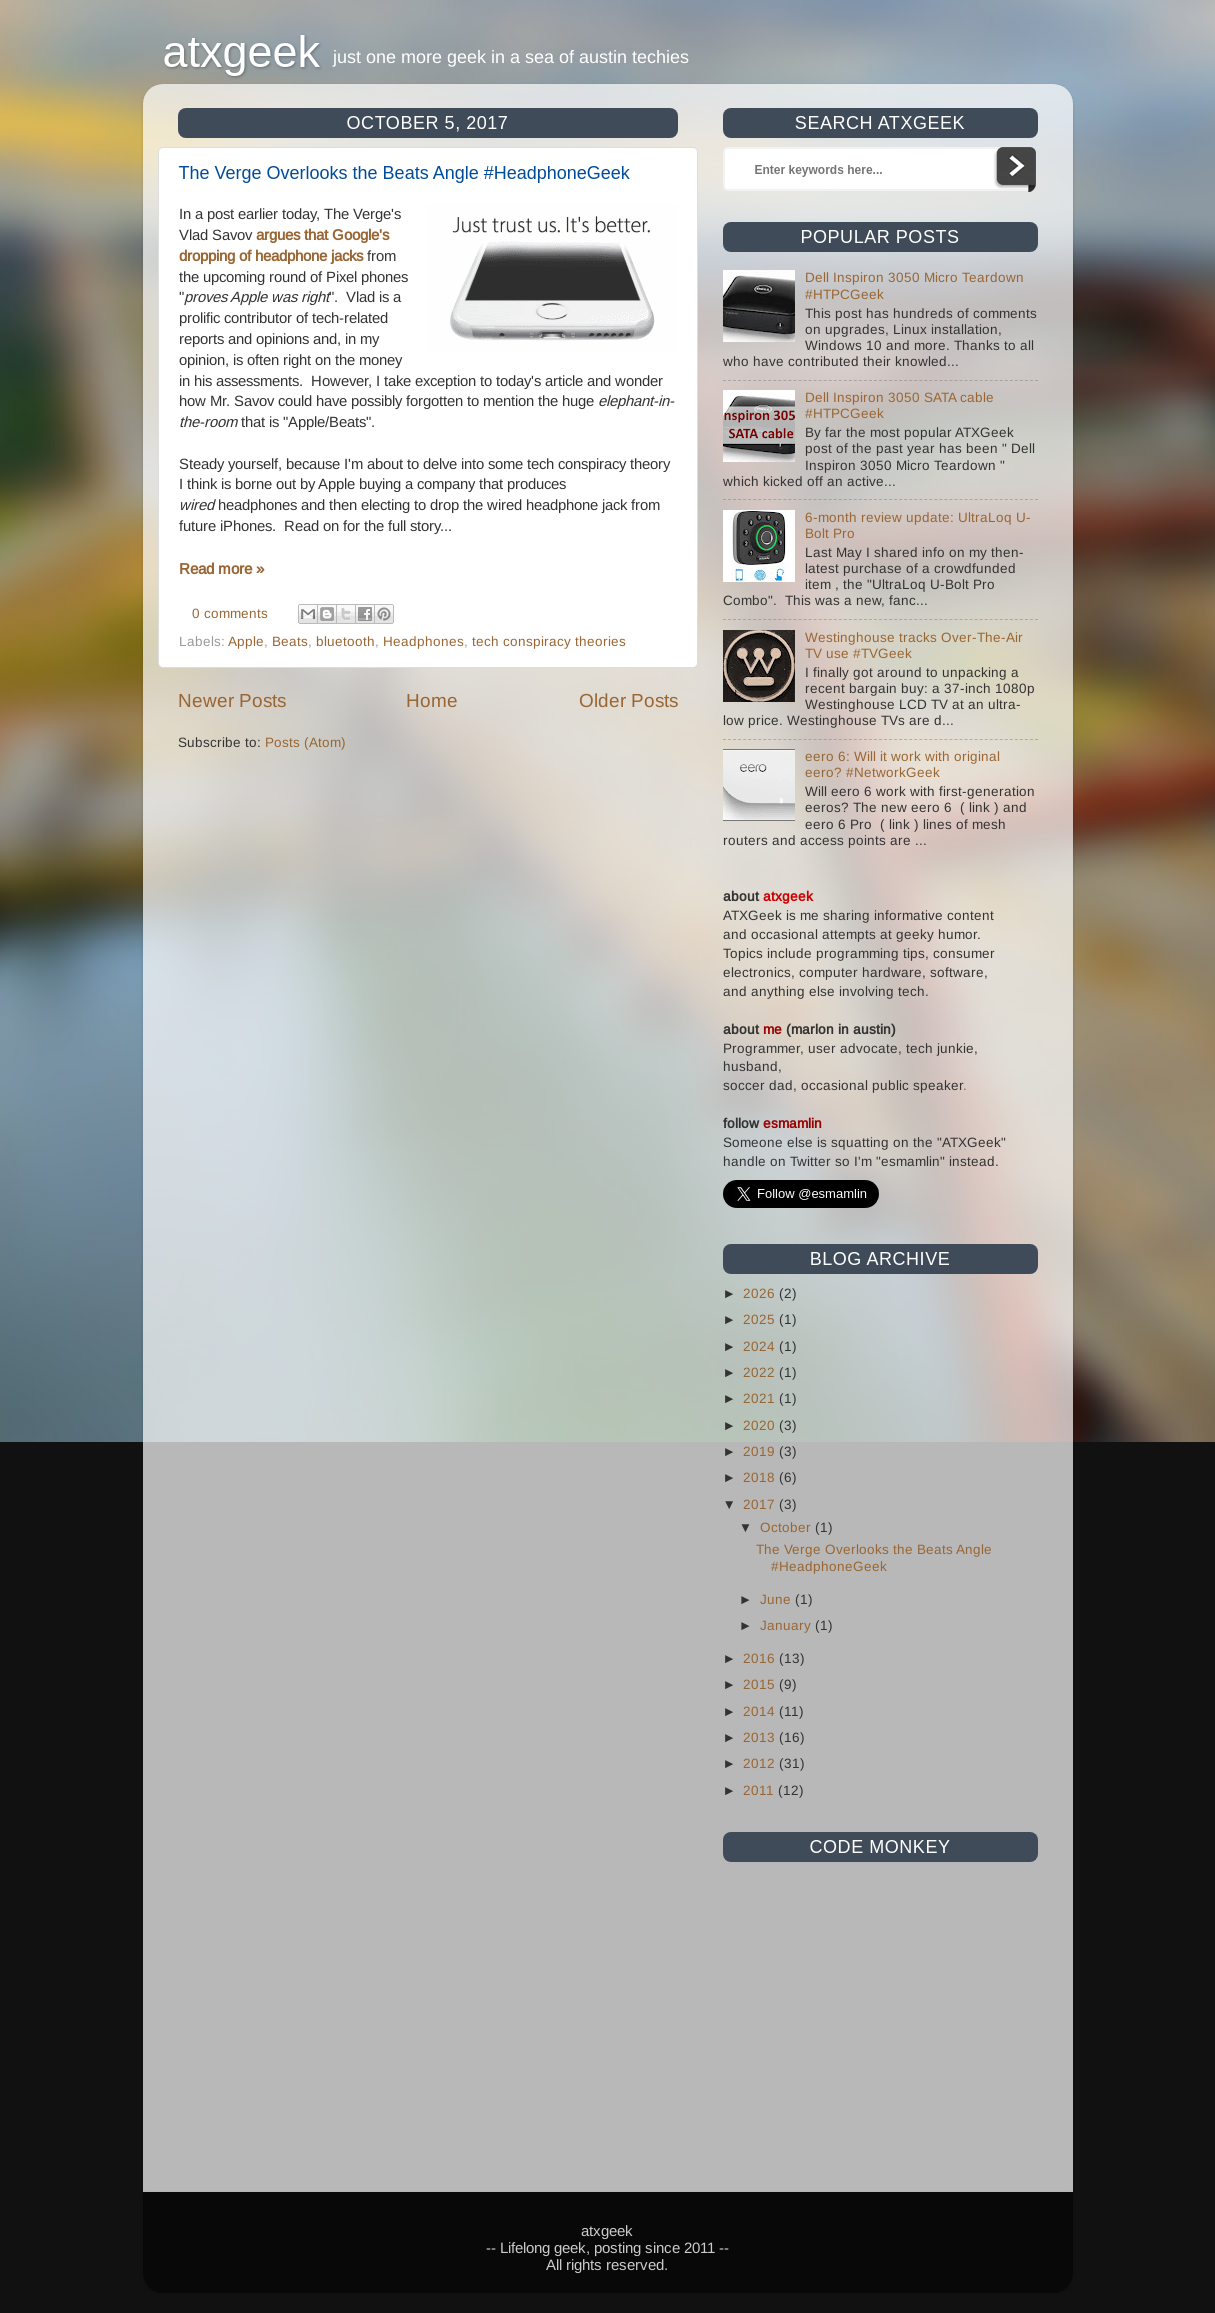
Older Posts (628, 700)
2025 (761, 1319)
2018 (761, 1477)
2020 (761, 1425)
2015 (761, 1684)
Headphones (423, 641)
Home (432, 700)
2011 (760, 1790)
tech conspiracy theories (549, 641)
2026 (761, 1293)
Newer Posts (232, 700)
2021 (761, 1398)
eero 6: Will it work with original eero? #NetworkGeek (902, 764)
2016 (761, 1658)
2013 (761, 1737)
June (777, 1599)
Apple (246, 641)
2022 (761, 1372)
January (787, 1625)
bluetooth (345, 641)
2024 (761, 1346)
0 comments (230, 613)
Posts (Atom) (305, 742)
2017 (761, 1504)
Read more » (221, 568)
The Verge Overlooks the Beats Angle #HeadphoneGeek (404, 173)
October (787, 1527)
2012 (761, 1763)
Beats (290, 641)
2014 (761, 1711)
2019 (761, 1451)
